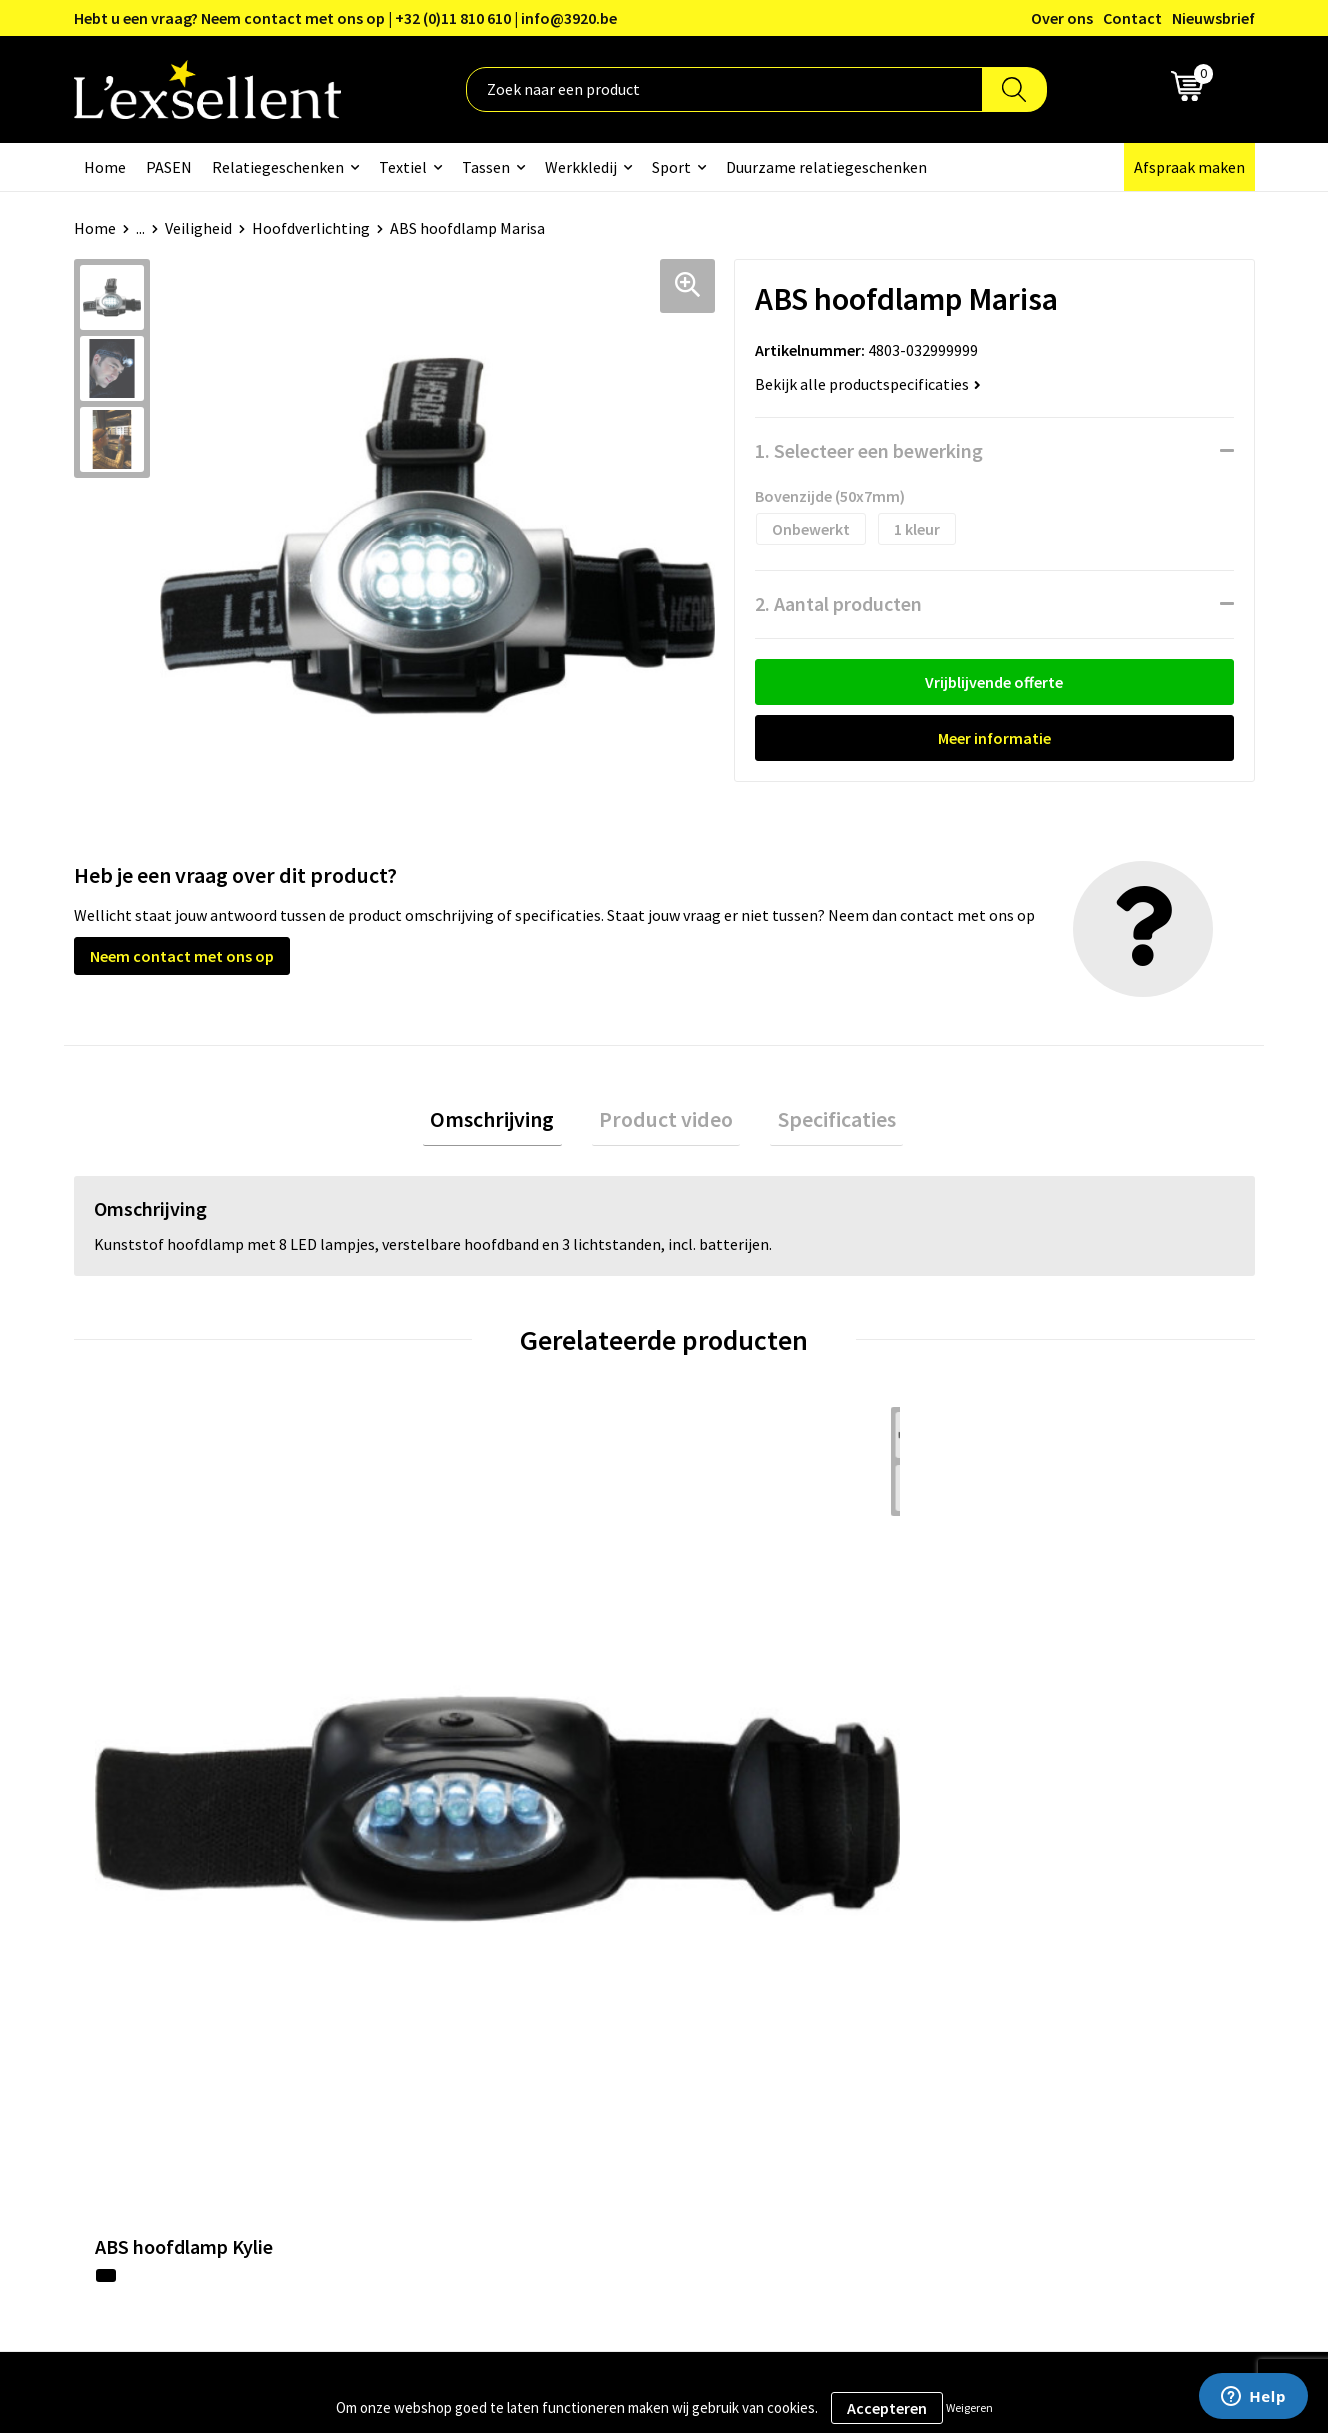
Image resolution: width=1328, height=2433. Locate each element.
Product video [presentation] (666, 1123)
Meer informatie (994, 738)
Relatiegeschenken (278, 167)
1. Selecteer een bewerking (869, 450)
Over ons (1062, 18)
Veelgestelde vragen (608, 2000)
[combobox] (724, 89)
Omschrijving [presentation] (507, 1123)
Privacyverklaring (1033, 1939)
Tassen (486, 167)
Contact (1132, 18)
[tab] (507, 1123)
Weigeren (969, 2407)
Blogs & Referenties (607, 1939)
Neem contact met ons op (182, 956)
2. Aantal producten (838, 603)
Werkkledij (581, 167)
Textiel (403, 167)
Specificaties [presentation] (822, 1123)
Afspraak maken (1189, 167)
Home (105, 167)
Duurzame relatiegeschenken (826, 167)
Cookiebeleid (1018, 1969)
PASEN (169, 167)
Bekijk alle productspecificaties (868, 384)
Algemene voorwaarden (1055, 1908)
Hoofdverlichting (311, 228)
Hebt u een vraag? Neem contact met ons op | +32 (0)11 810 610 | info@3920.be (345, 18)
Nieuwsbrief (1213, 18)
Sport (671, 167)
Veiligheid (198, 228)
